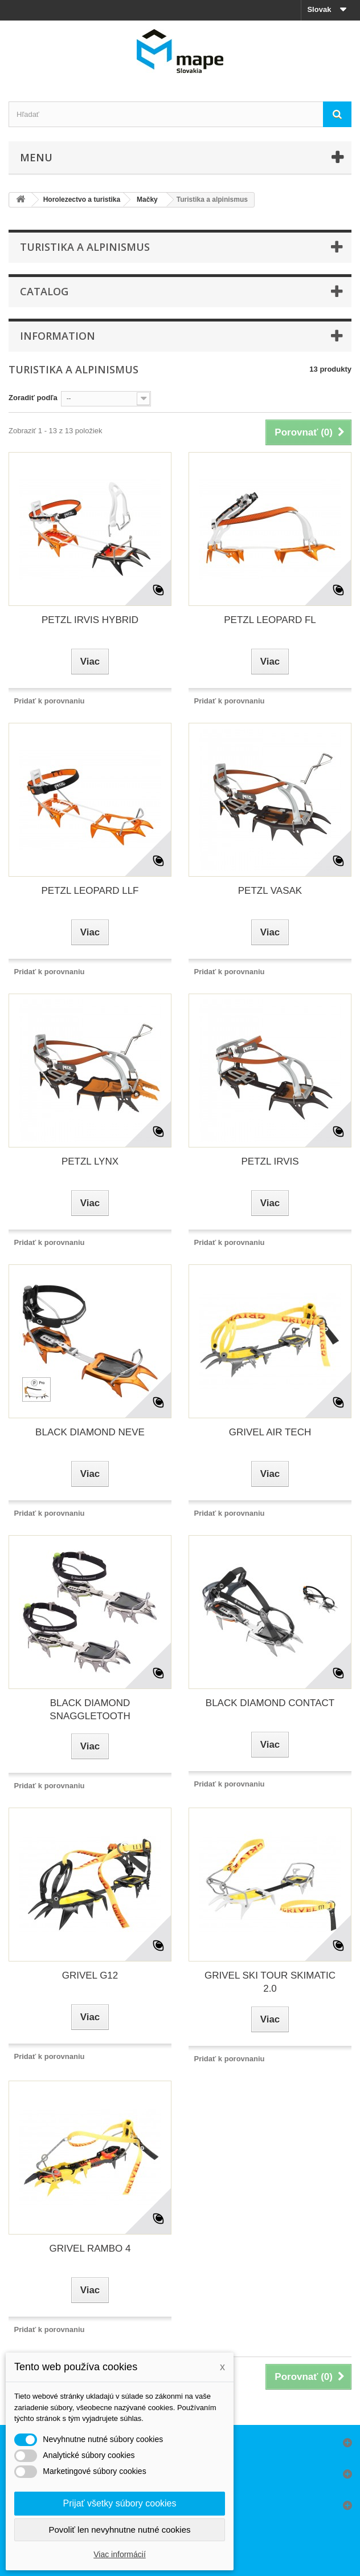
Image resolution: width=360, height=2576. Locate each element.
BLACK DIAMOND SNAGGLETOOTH (90, 1710)
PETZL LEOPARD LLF (90, 890)
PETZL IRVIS (269, 1161)
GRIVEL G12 (90, 1975)
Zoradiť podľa (33, 397)
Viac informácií (119, 2554)
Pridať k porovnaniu (49, 701)
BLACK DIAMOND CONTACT (270, 1703)
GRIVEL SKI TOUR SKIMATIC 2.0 (270, 1982)
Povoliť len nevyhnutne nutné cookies (119, 2529)
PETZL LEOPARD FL (270, 620)
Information (57, 336)
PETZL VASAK (270, 890)
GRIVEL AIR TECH (270, 1432)
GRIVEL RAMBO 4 (90, 2248)
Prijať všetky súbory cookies (120, 2503)
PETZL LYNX (90, 1161)
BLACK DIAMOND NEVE (90, 1432)
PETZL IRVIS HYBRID (90, 620)
